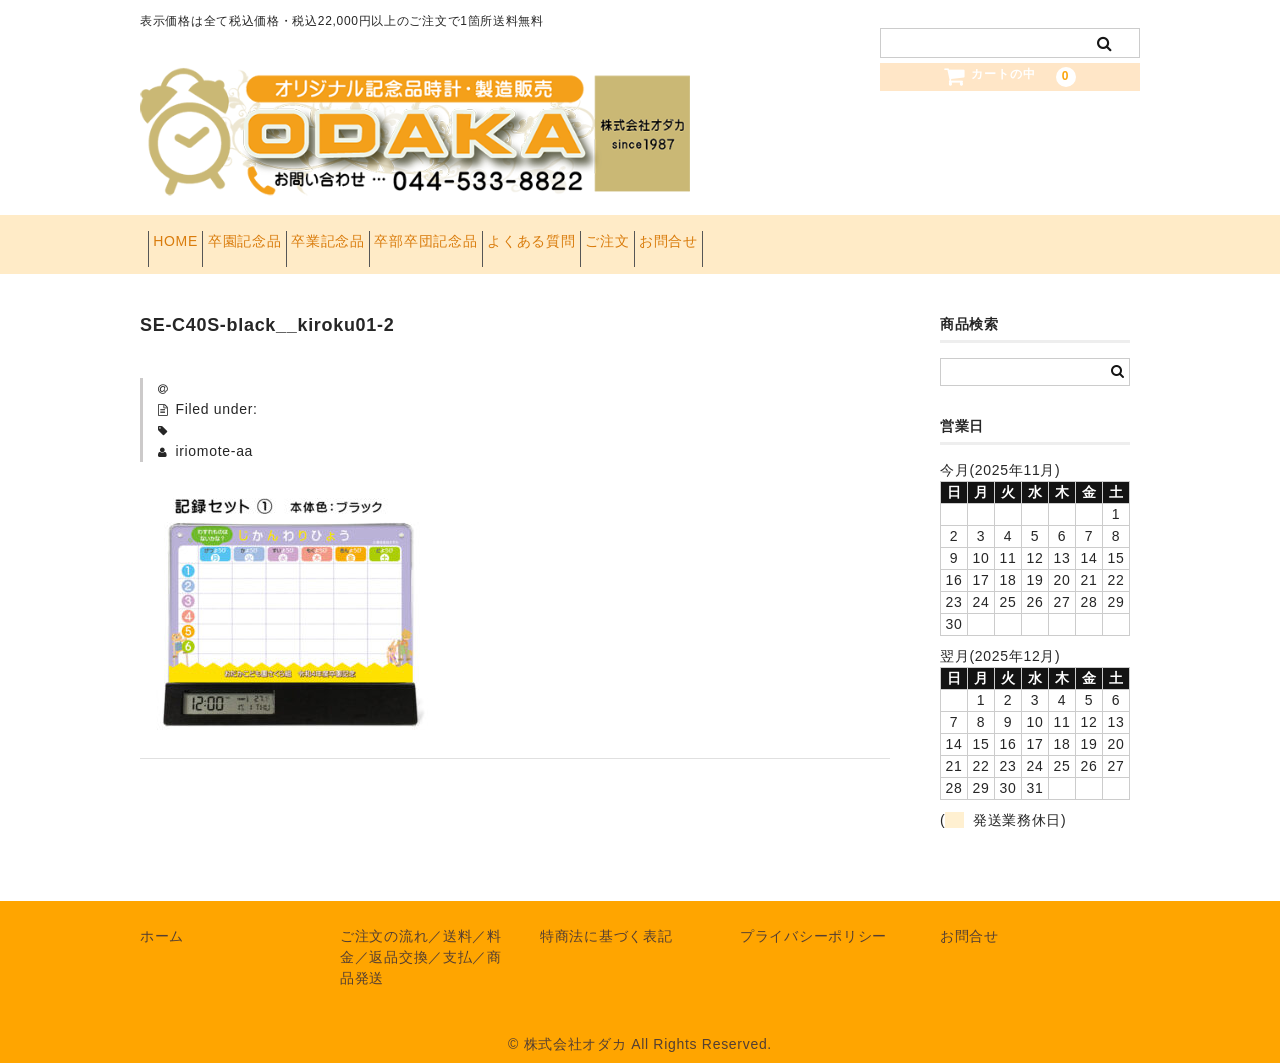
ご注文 (771, 236)
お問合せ (863, 236)
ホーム (162, 919)
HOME (183, 236)
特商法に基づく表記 (606, 919)
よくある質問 (664, 236)
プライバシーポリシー (813, 919)
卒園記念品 (284, 236)
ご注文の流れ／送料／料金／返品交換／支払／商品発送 (421, 940)
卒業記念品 (398, 236)
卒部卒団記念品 (527, 236)
